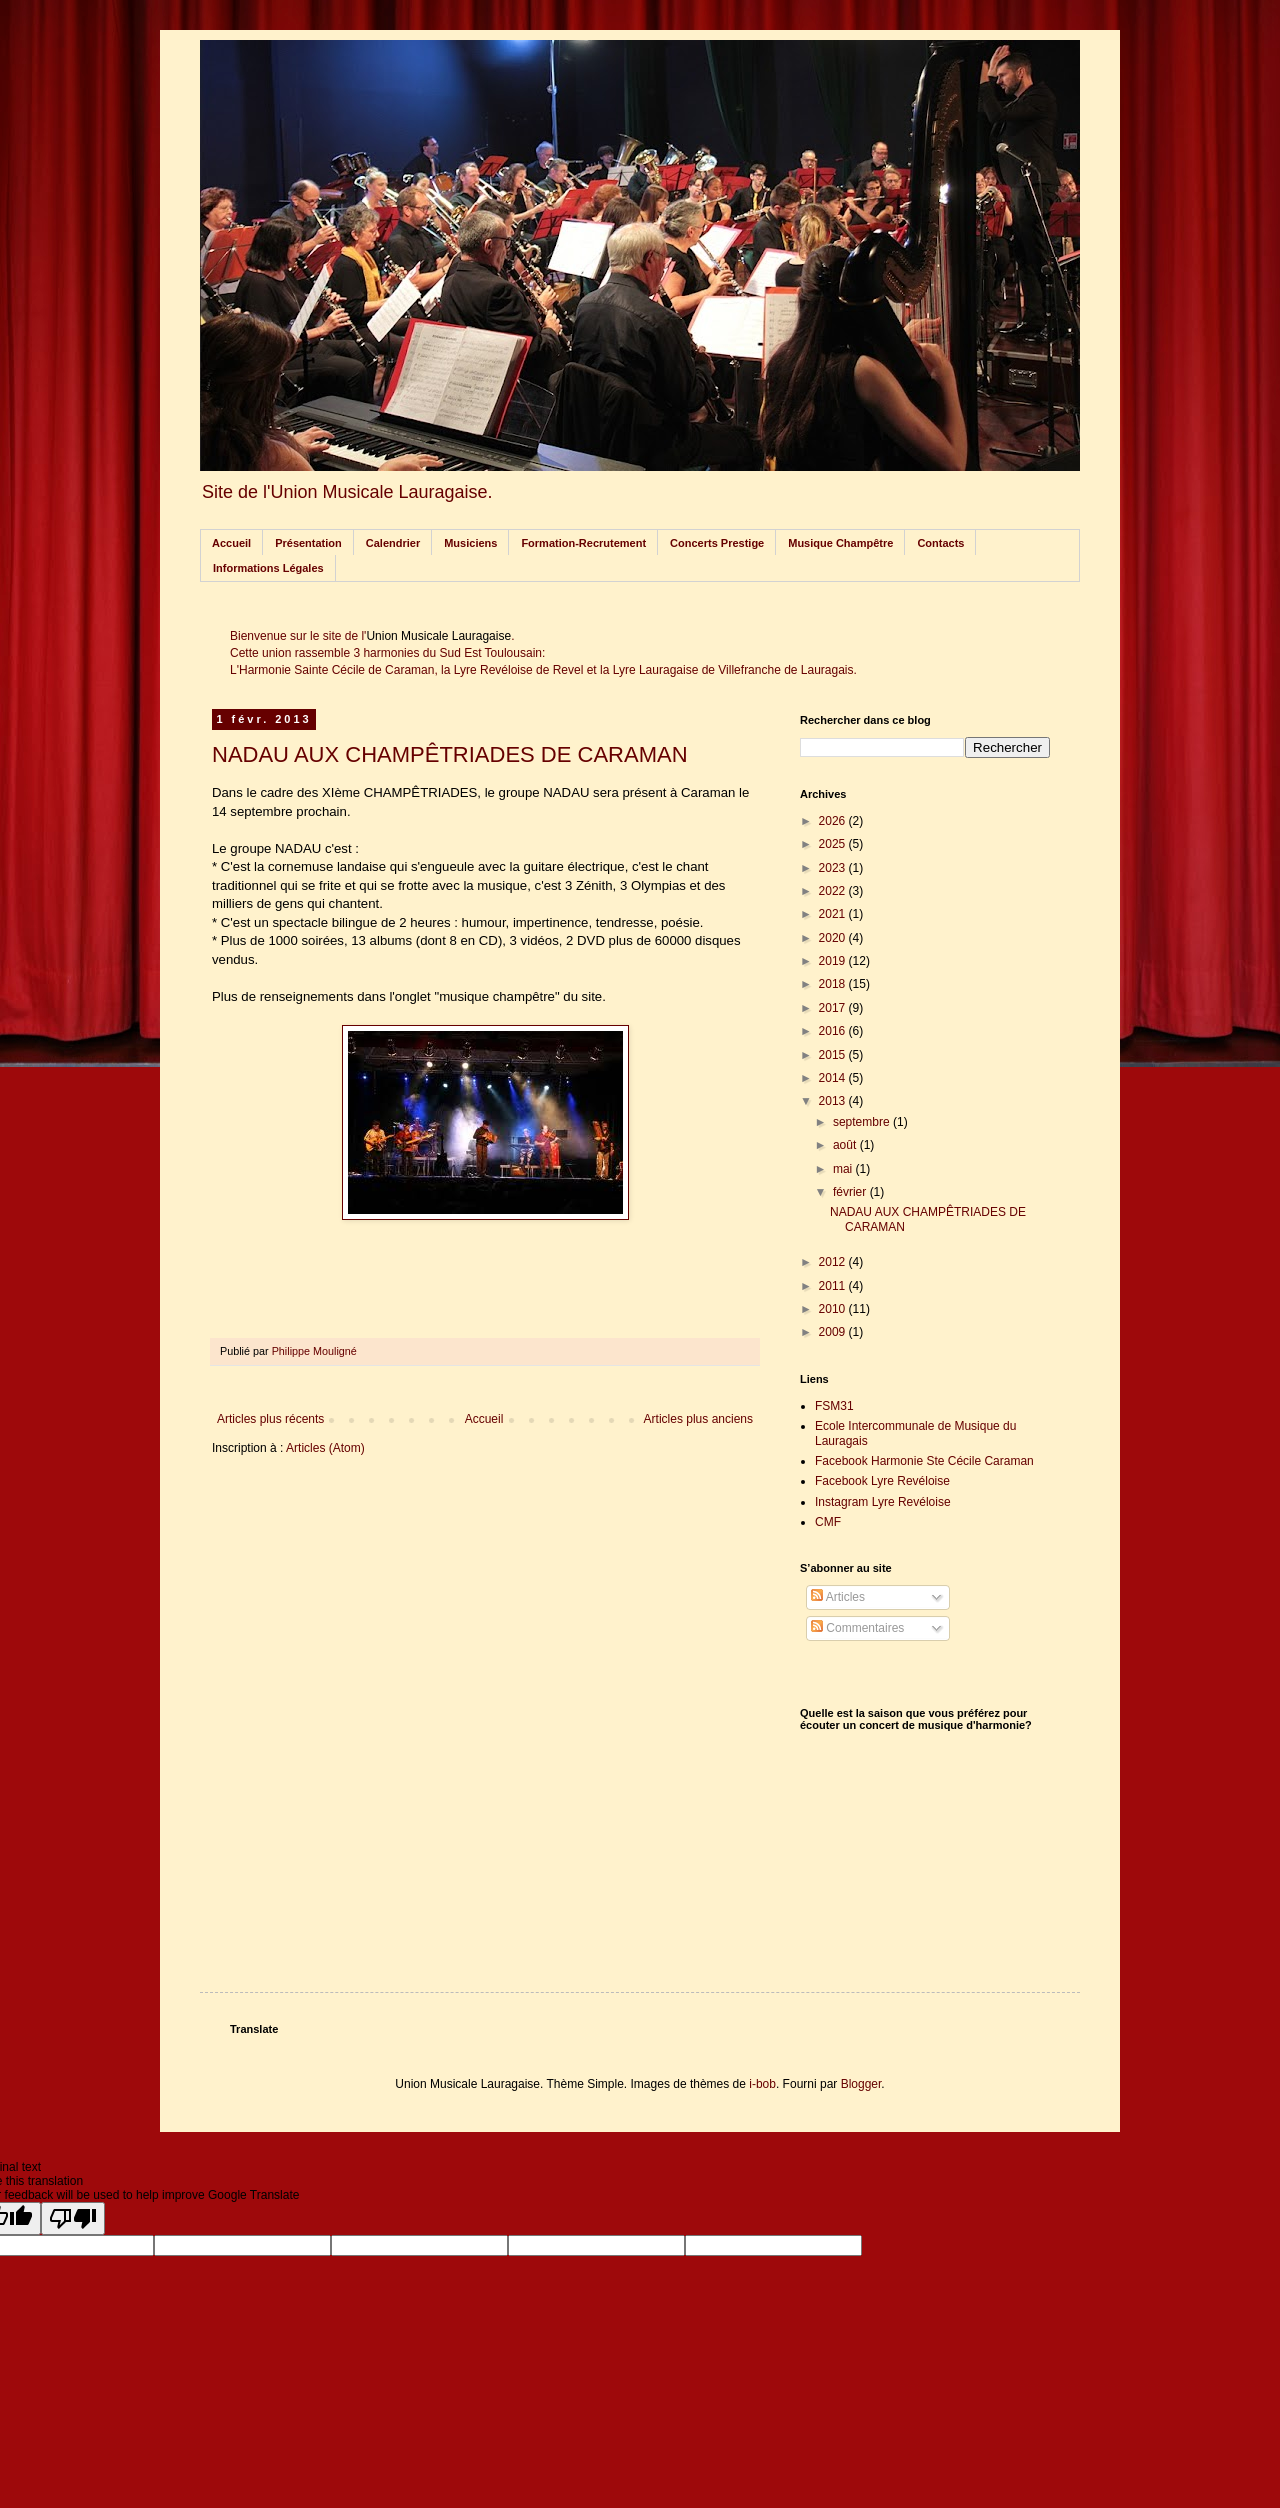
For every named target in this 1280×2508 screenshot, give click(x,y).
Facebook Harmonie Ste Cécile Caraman (924, 1461)
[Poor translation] (73, 2218)
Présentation (308, 543)
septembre (863, 1122)
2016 (834, 1031)
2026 (834, 821)
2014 (834, 1078)
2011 (834, 1286)
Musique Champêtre (840, 543)
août (846, 1145)
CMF (828, 1522)
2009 (834, 1332)
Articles (838, 1597)
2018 (834, 984)
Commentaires (857, 1628)
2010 (834, 1309)
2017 (834, 1008)
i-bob (762, 2084)
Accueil (231, 543)
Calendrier (393, 543)
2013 (834, 1101)
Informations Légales (268, 568)
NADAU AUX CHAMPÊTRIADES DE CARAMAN (450, 754)
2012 (834, 1262)
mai (844, 1169)
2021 (834, 914)
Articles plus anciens (698, 1419)
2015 (834, 1055)
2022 (834, 891)
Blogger (861, 2084)
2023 (834, 868)
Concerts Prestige (717, 543)
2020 (834, 938)
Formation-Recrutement (583, 543)
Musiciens (470, 543)
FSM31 (834, 1406)
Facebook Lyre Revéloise (882, 1481)
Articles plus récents (270, 1419)
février (851, 1192)
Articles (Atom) (325, 1448)
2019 (834, 961)
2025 (834, 844)
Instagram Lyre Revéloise (883, 1502)
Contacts (940, 543)
